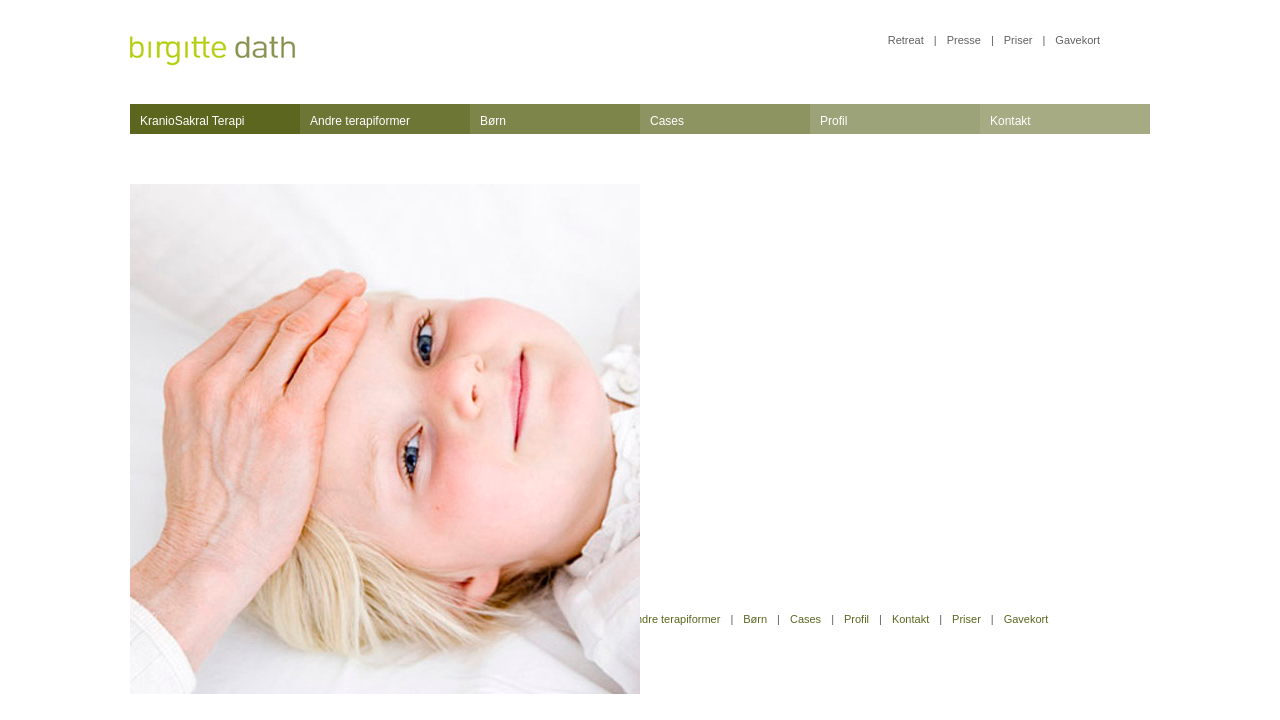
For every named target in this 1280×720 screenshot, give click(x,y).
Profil (833, 121)
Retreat (906, 40)
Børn (493, 121)
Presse (964, 40)
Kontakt (1010, 121)
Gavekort (1077, 40)
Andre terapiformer (360, 121)
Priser (1018, 40)
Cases (667, 121)
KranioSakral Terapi (192, 121)
